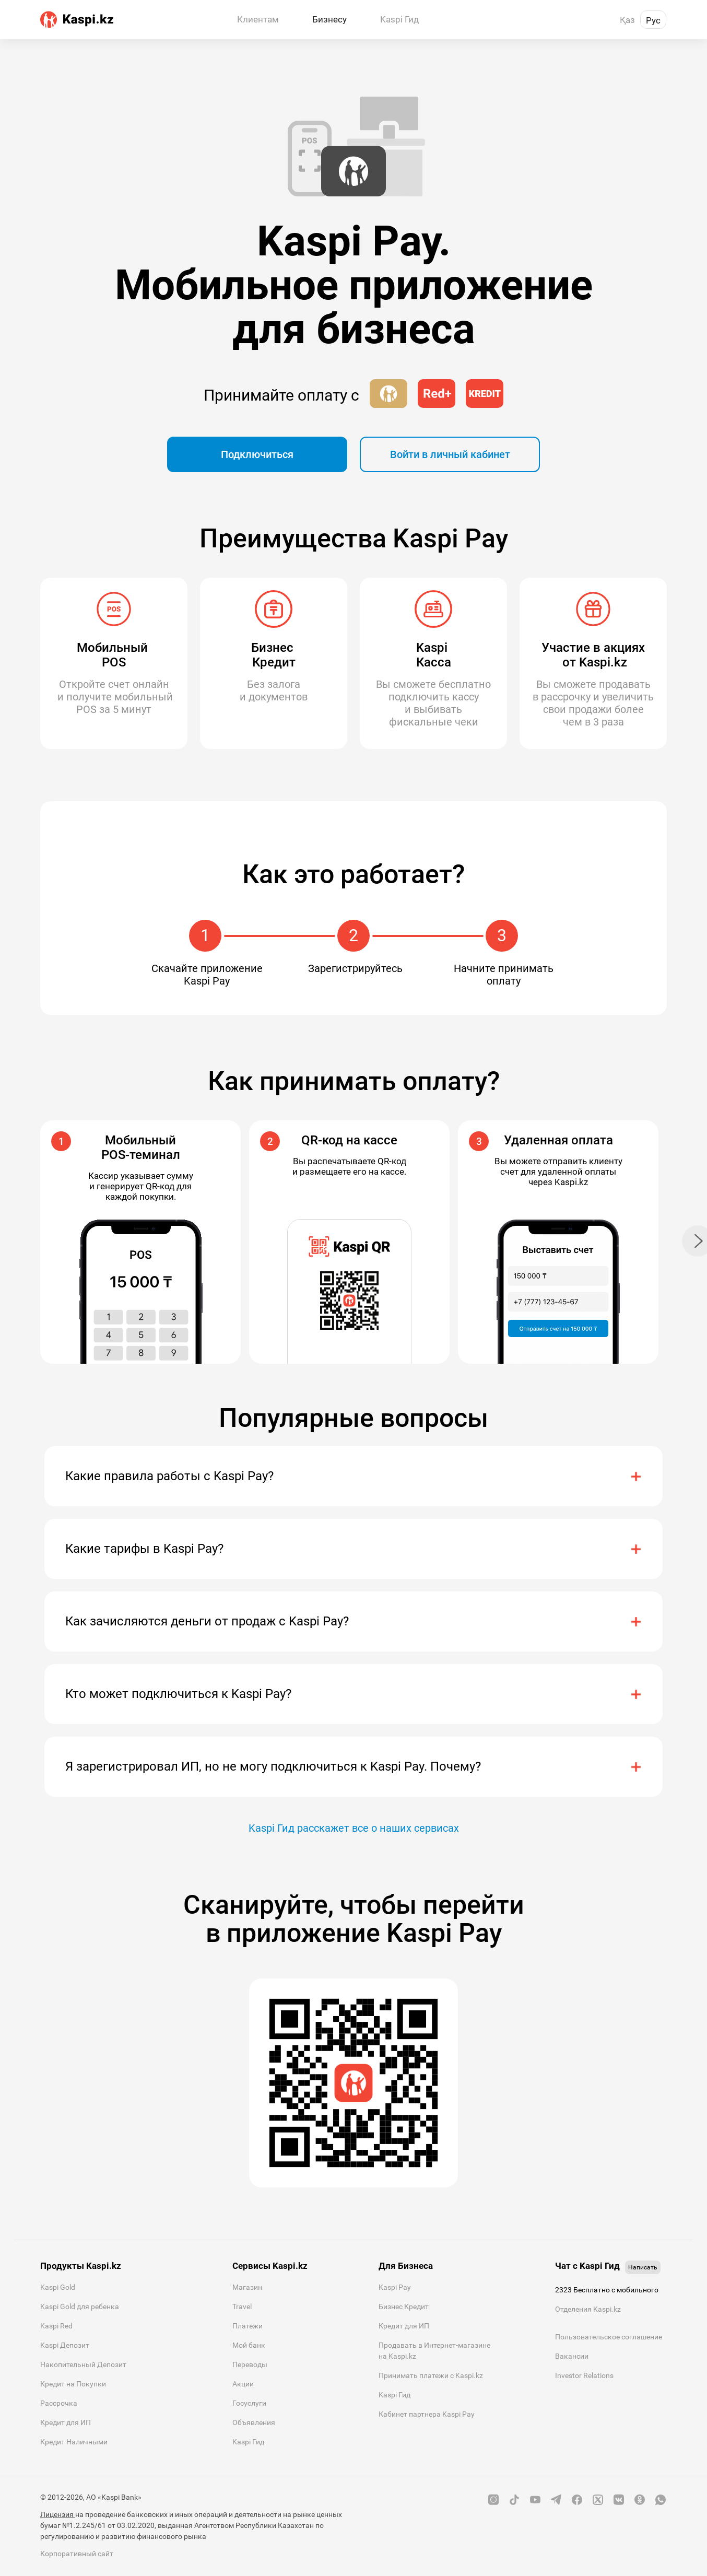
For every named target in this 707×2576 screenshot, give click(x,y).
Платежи (247, 2326)
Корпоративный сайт (76, 2553)
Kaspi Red (56, 2326)
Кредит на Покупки (73, 2384)
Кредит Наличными (74, 2442)
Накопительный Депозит (83, 2364)
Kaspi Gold (57, 2287)
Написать (642, 2267)
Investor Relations (584, 2375)
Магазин (247, 2287)
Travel (242, 2306)
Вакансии (571, 2356)
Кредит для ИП (65, 2422)
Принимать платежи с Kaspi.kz (431, 2375)
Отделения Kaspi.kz (588, 2309)
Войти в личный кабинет (450, 454)
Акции (243, 2384)
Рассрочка (58, 2403)
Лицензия (57, 2514)
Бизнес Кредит (404, 2306)
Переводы (249, 2364)
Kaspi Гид (248, 2442)
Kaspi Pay (395, 2287)
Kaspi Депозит (64, 2345)
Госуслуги (249, 2403)
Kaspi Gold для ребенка (79, 2306)
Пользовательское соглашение (608, 2337)
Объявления (253, 2422)
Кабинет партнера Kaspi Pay (427, 2414)
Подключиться (257, 454)
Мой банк (248, 2345)
